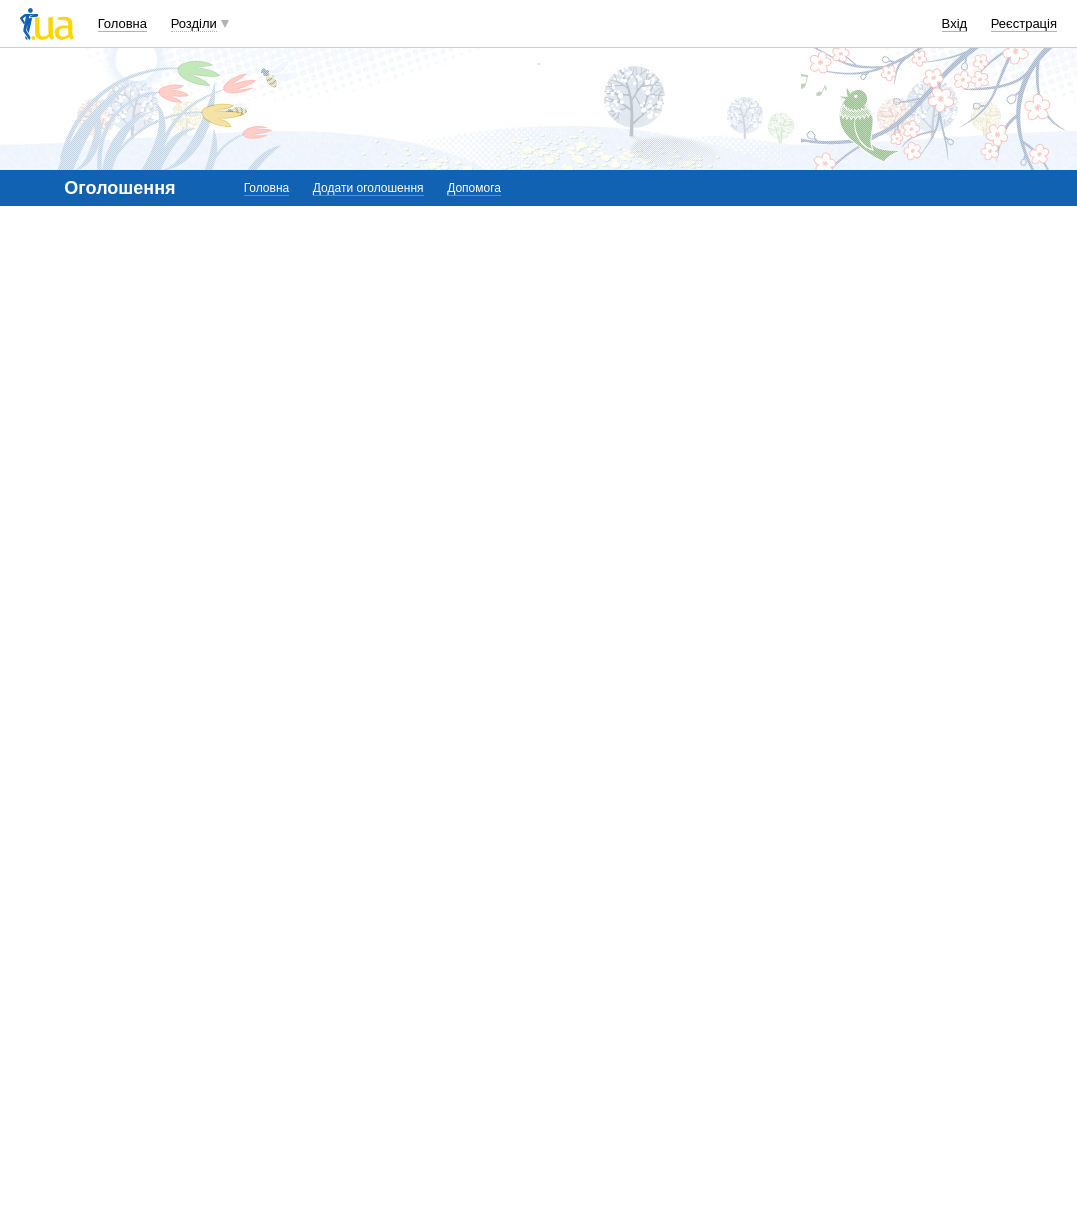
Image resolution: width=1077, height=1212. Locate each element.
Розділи (194, 23)
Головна (122, 23)
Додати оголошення (368, 188)
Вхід (955, 23)
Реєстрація (1024, 23)
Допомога (474, 188)
